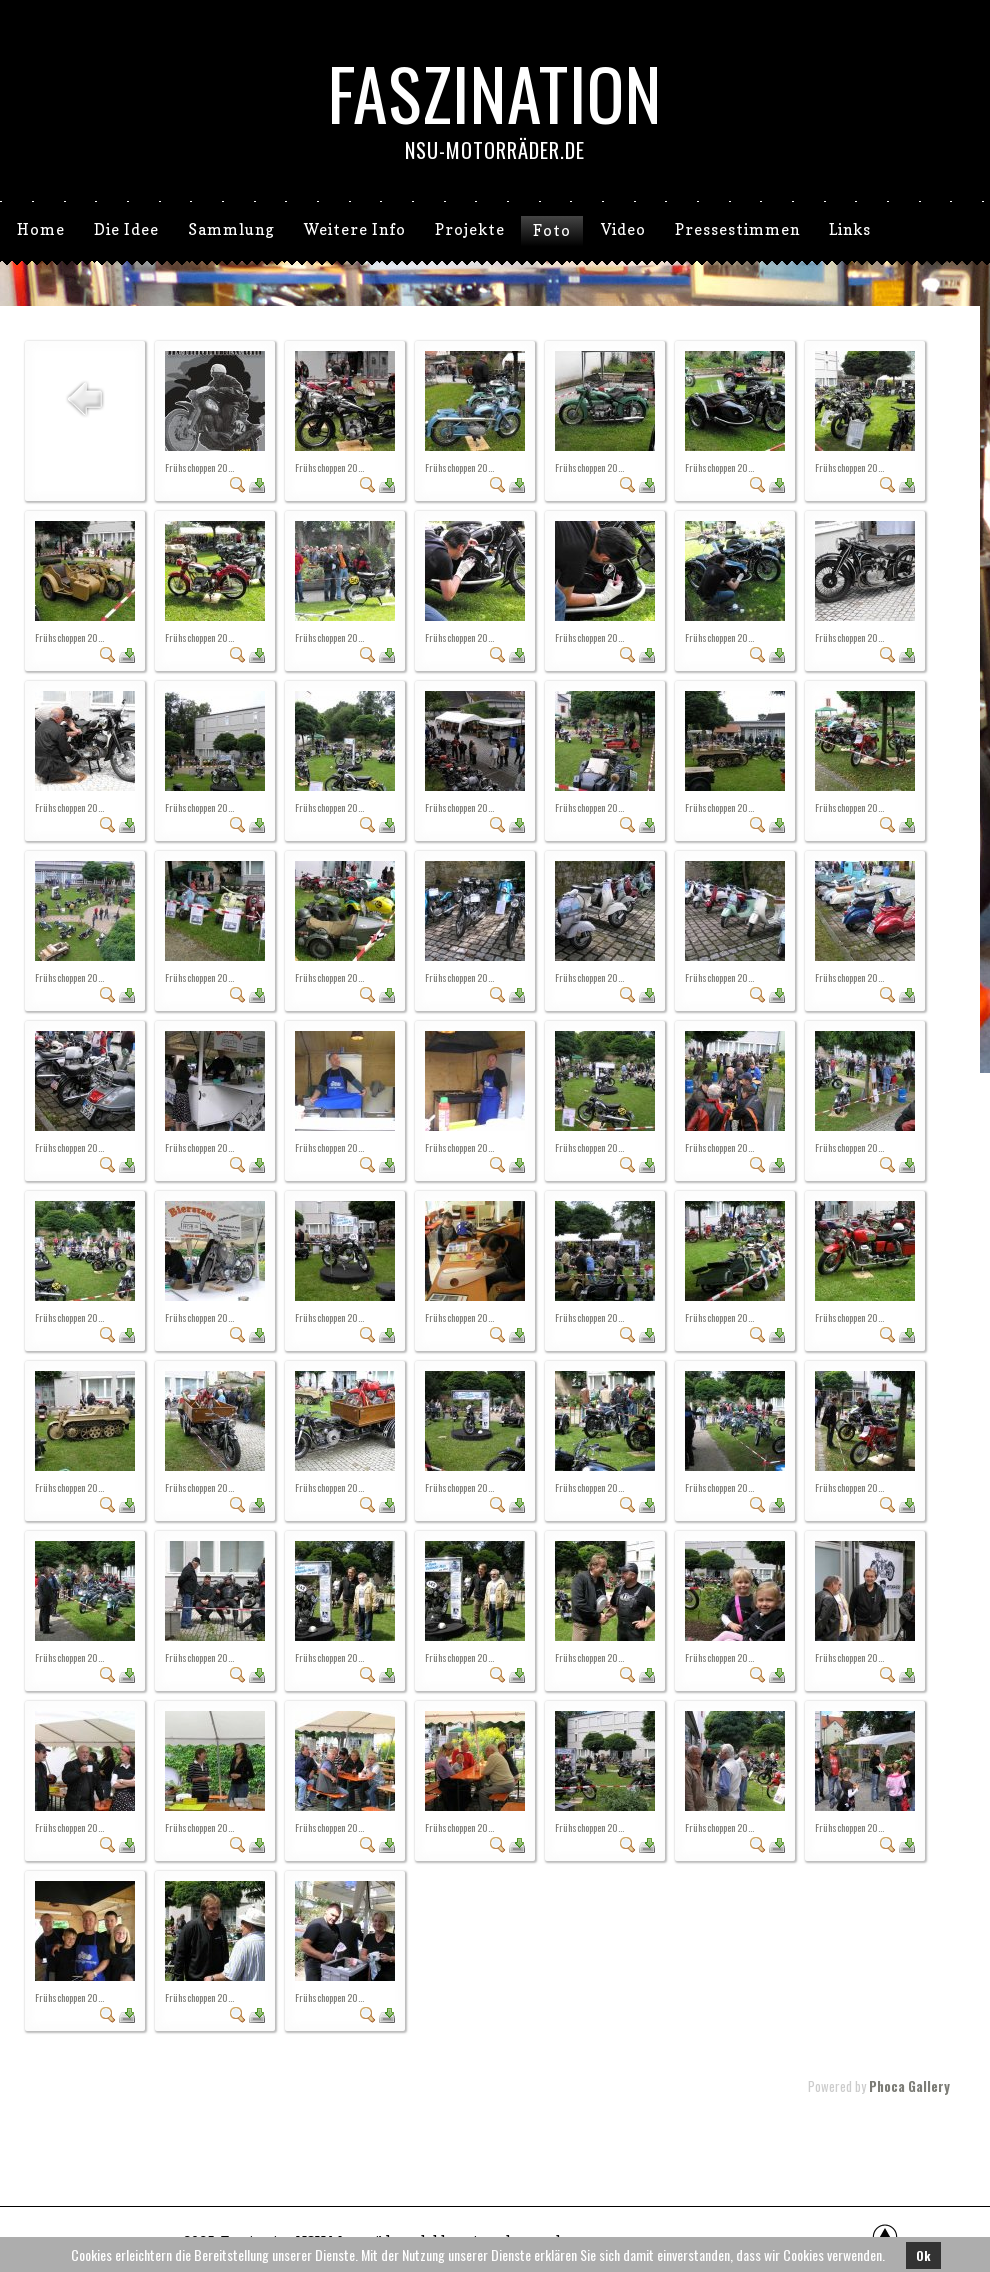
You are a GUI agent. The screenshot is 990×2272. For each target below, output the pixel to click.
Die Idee (126, 229)
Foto (552, 230)
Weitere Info (355, 229)
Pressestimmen (737, 229)
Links (850, 229)
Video (623, 229)
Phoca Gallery (909, 2086)
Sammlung (231, 229)
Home (41, 229)
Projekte (470, 229)
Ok (923, 2255)
